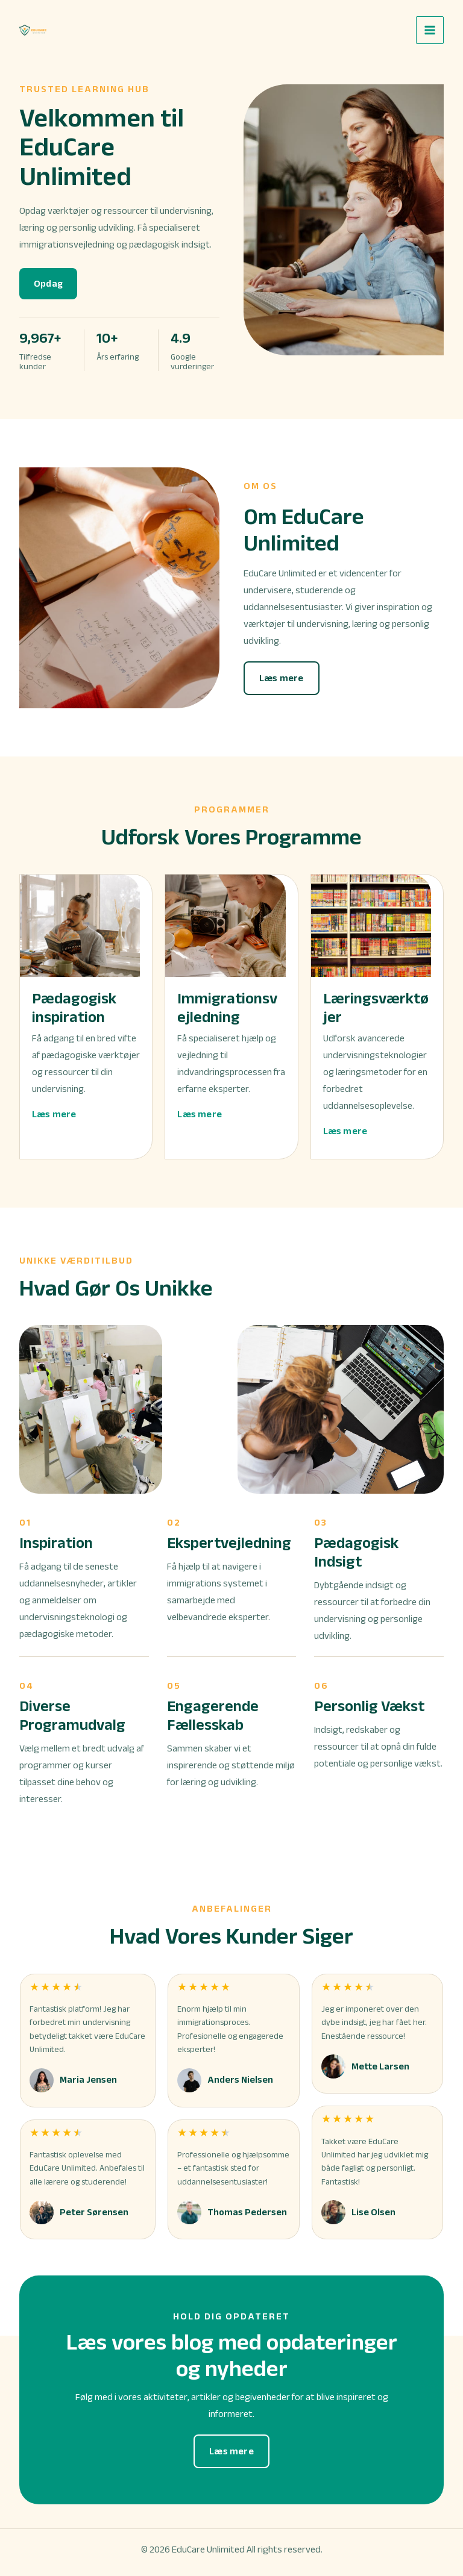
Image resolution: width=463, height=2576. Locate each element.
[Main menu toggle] (430, 30)
